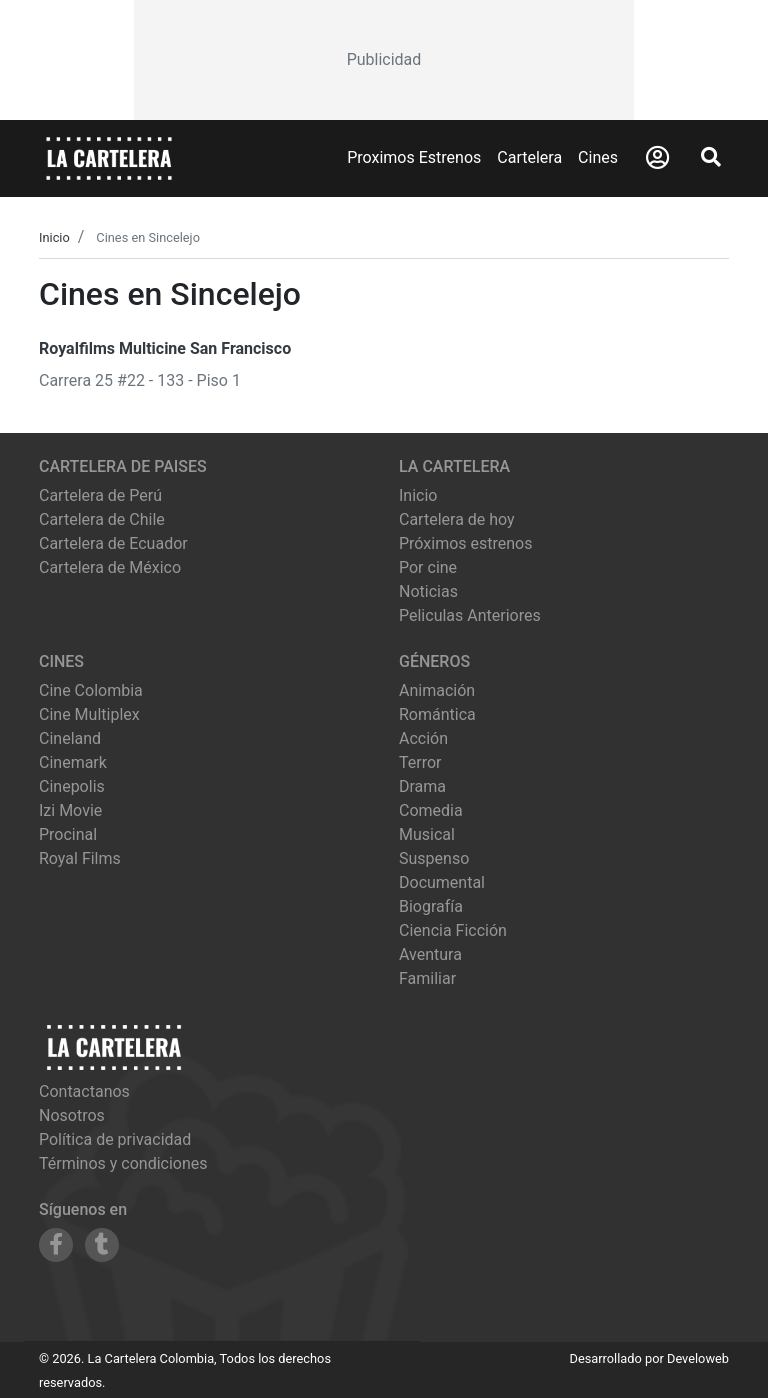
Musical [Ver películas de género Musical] (427, 834)
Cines (598, 157)
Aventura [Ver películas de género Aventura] (430, 954)
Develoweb (698, 1358)
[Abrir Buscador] (711, 157)
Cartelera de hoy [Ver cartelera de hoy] (457, 519)
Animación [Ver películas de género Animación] (437, 690)
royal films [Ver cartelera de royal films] (80, 858)
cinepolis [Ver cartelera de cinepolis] (72, 786)
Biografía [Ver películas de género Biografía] (431, 906)
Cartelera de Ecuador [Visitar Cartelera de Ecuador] (113, 543)
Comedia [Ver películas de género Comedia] (431, 810)
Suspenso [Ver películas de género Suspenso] (434, 858)
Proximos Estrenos (414, 157)
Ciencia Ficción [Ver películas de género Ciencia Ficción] (453, 930)
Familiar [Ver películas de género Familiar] (427, 978)
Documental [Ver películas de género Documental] (442, 882)
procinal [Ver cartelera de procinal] (68, 834)
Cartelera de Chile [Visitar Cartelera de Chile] (102, 519)
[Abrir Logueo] (657, 158)
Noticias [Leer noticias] (428, 591)
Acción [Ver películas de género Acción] (423, 738)
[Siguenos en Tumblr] (102, 1245)
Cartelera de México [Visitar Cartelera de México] (110, 567)
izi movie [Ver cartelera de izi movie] (70, 810)
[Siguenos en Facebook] (56, 1245)
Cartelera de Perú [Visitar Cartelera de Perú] (100, 495)
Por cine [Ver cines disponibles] (428, 567)
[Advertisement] (384, 60)
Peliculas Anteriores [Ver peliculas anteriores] (470, 615)
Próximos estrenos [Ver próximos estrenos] (465, 543)
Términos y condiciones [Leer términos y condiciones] (123, 1163)
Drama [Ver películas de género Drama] (422, 786)
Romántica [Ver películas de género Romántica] (437, 714)
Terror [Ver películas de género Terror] (420, 762)
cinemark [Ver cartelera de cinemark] (73, 762)
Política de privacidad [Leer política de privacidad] (115, 1139)
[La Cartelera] (109, 157)
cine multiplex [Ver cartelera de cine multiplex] (89, 714)
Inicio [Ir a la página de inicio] (418, 495)
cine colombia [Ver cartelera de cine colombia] (91, 690)
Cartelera (529, 157)
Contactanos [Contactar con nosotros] (84, 1091)
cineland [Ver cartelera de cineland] (70, 738)
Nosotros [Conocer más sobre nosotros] (72, 1115)
